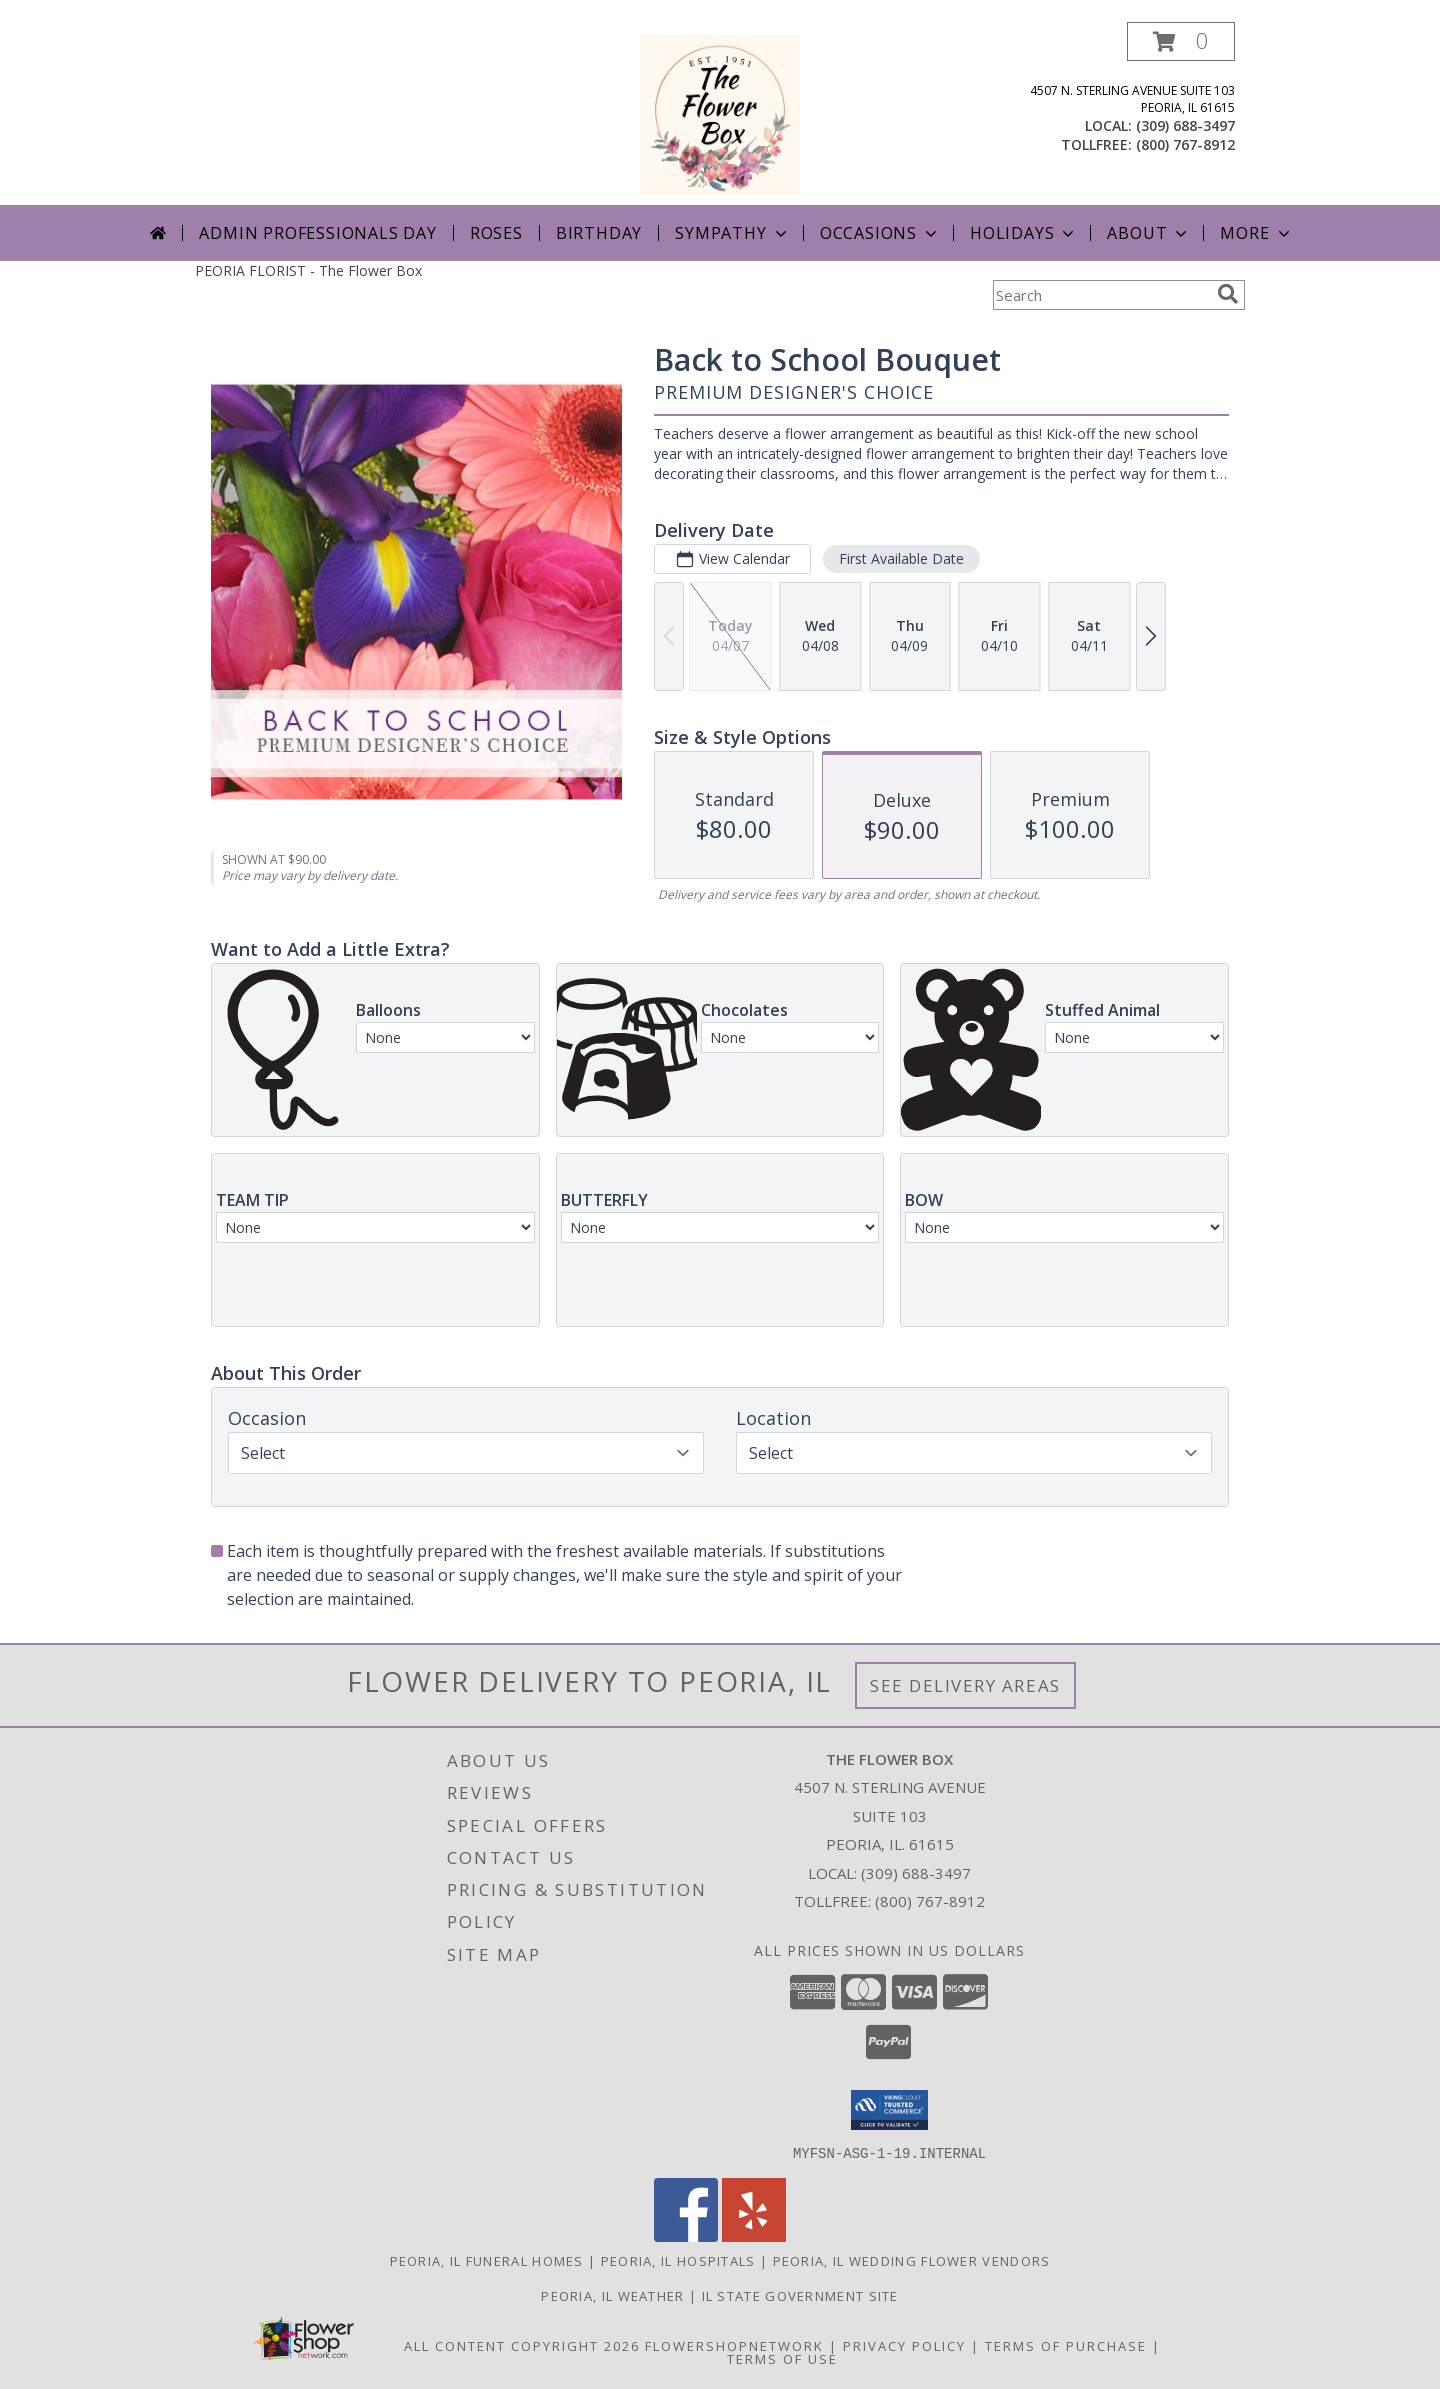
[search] (1228, 294)
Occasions (880, 233)
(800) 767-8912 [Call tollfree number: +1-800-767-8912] (1185, 144)
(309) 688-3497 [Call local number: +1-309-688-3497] (1185, 125)
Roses (496, 233)
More (1256, 233)
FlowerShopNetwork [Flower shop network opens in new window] (734, 2345)
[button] (1181, 41)
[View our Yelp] (754, 2235)
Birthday (599, 233)
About (1149, 233)
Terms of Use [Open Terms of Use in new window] (782, 2358)
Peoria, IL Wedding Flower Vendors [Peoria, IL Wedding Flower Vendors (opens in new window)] (912, 2260)
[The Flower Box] (720, 113)
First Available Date (901, 558)
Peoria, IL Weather (612, 2295)
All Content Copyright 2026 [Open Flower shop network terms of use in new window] (522, 2345)
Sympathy (732, 233)
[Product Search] (1101, 295)
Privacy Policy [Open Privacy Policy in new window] (904, 2345)
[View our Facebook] (686, 2235)
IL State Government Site (800, 2295)
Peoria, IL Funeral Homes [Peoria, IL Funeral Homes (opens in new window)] (487, 2260)
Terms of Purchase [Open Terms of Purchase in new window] (1066, 2345)
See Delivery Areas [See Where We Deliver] (965, 1685)
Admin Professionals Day (317, 233)
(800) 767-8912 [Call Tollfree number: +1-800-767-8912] (930, 1901)
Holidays (1024, 233)
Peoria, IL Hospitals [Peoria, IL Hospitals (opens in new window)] (678, 2260)
